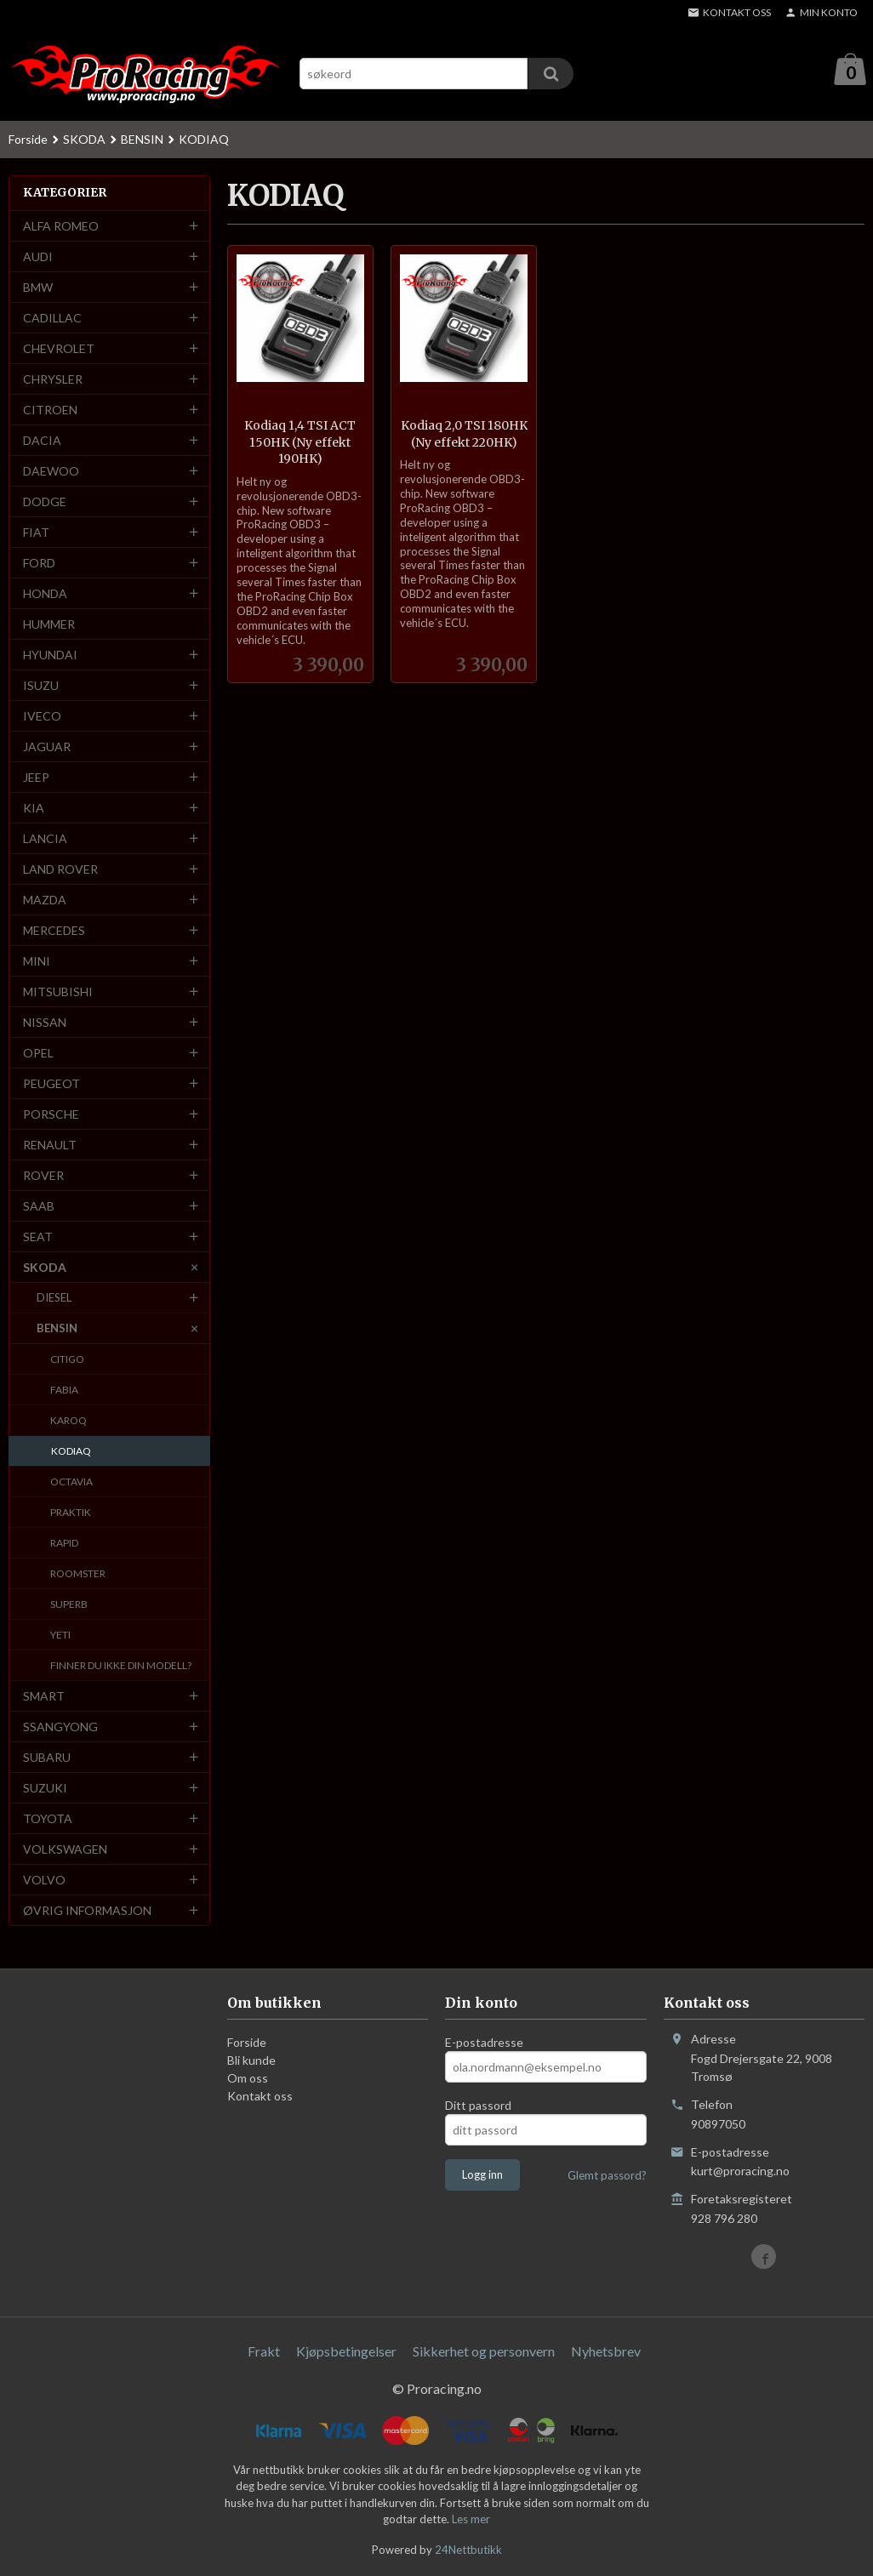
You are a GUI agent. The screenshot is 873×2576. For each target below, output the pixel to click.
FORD (39, 563)
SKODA (44, 1268)
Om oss (247, 2079)
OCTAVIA (71, 1482)
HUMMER (49, 625)
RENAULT (50, 1145)
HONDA (45, 594)
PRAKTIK (70, 1513)
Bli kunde (251, 2061)
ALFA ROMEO (61, 226)
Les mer (471, 2520)
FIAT (36, 533)
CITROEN (50, 410)
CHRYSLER (53, 380)
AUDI (38, 257)
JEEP (36, 778)
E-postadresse (484, 2043)
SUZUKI (45, 1788)
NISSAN (44, 1023)
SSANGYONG (60, 1727)
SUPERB (69, 1605)
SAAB (38, 1207)
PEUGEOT (51, 1084)
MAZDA (44, 900)
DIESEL (54, 1298)
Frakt (264, 2352)
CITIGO (67, 1360)
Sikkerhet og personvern (484, 2352)
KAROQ (68, 1421)
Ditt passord (478, 2106)
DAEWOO (51, 471)
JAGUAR (47, 747)
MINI (36, 962)
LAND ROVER (60, 870)
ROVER (43, 1176)
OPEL (38, 1053)
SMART (44, 1697)
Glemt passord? (607, 2176)
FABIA (64, 1390)
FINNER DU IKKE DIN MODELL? (120, 1666)
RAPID (64, 1543)
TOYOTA (47, 1819)
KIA (33, 808)
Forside (28, 140)
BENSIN (57, 1329)
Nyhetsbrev (606, 2352)
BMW (38, 288)
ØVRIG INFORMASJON (87, 1911)
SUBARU (47, 1758)
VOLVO (44, 1880)
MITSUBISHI (58, 992)
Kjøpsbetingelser (346, 2352)
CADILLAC (52, 318)
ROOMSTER (78, 1574)
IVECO (42, 717)
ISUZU (41, 686)
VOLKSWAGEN (65, 1850)
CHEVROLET (58, 349)
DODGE (44, 502)
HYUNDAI (50, 655)
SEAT (38, 1237)
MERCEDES (54, 931)
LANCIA (45, 839)
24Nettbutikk (468, 2550)
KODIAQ (71, 1451)
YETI (60, 1635)
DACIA (42, 441)
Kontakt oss (260, 2096)
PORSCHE (51, 1115)
